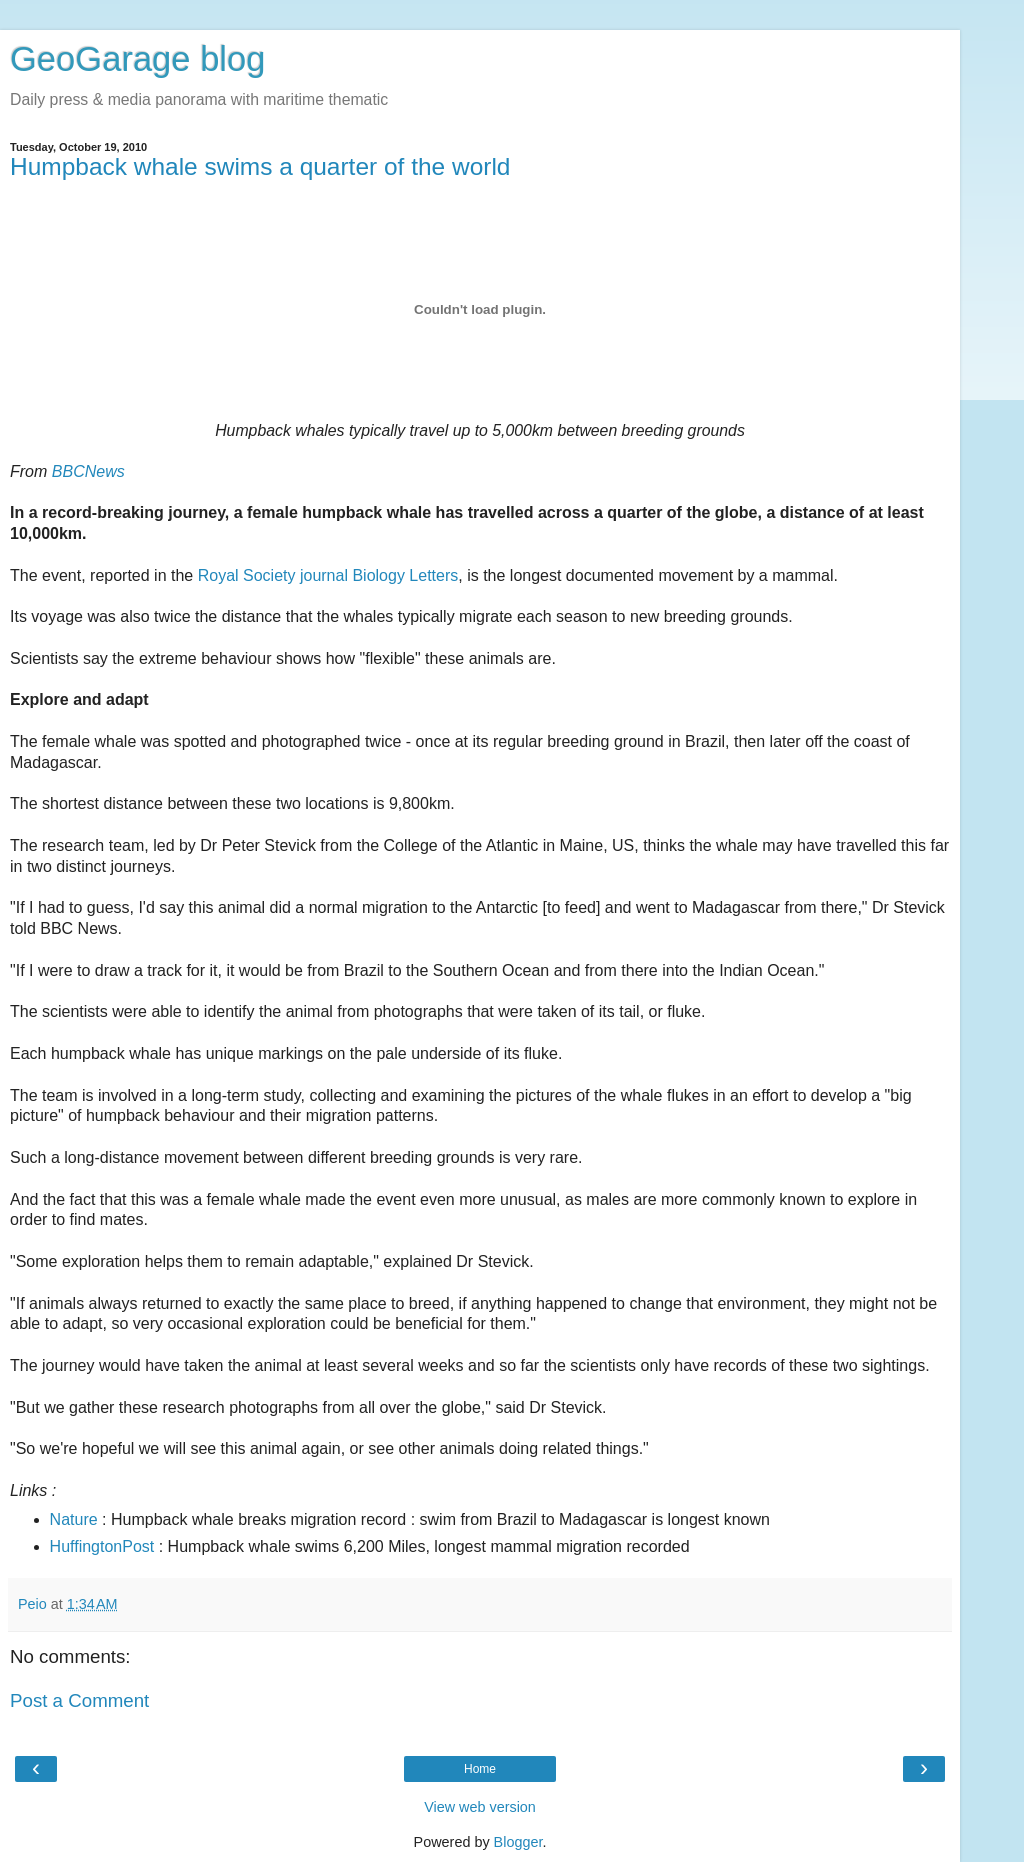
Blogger (518, 1842)
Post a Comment (79, 1700)
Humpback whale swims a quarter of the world (260, 166)
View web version (480, 1807)
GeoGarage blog (137, 59)
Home (480, 1769)
